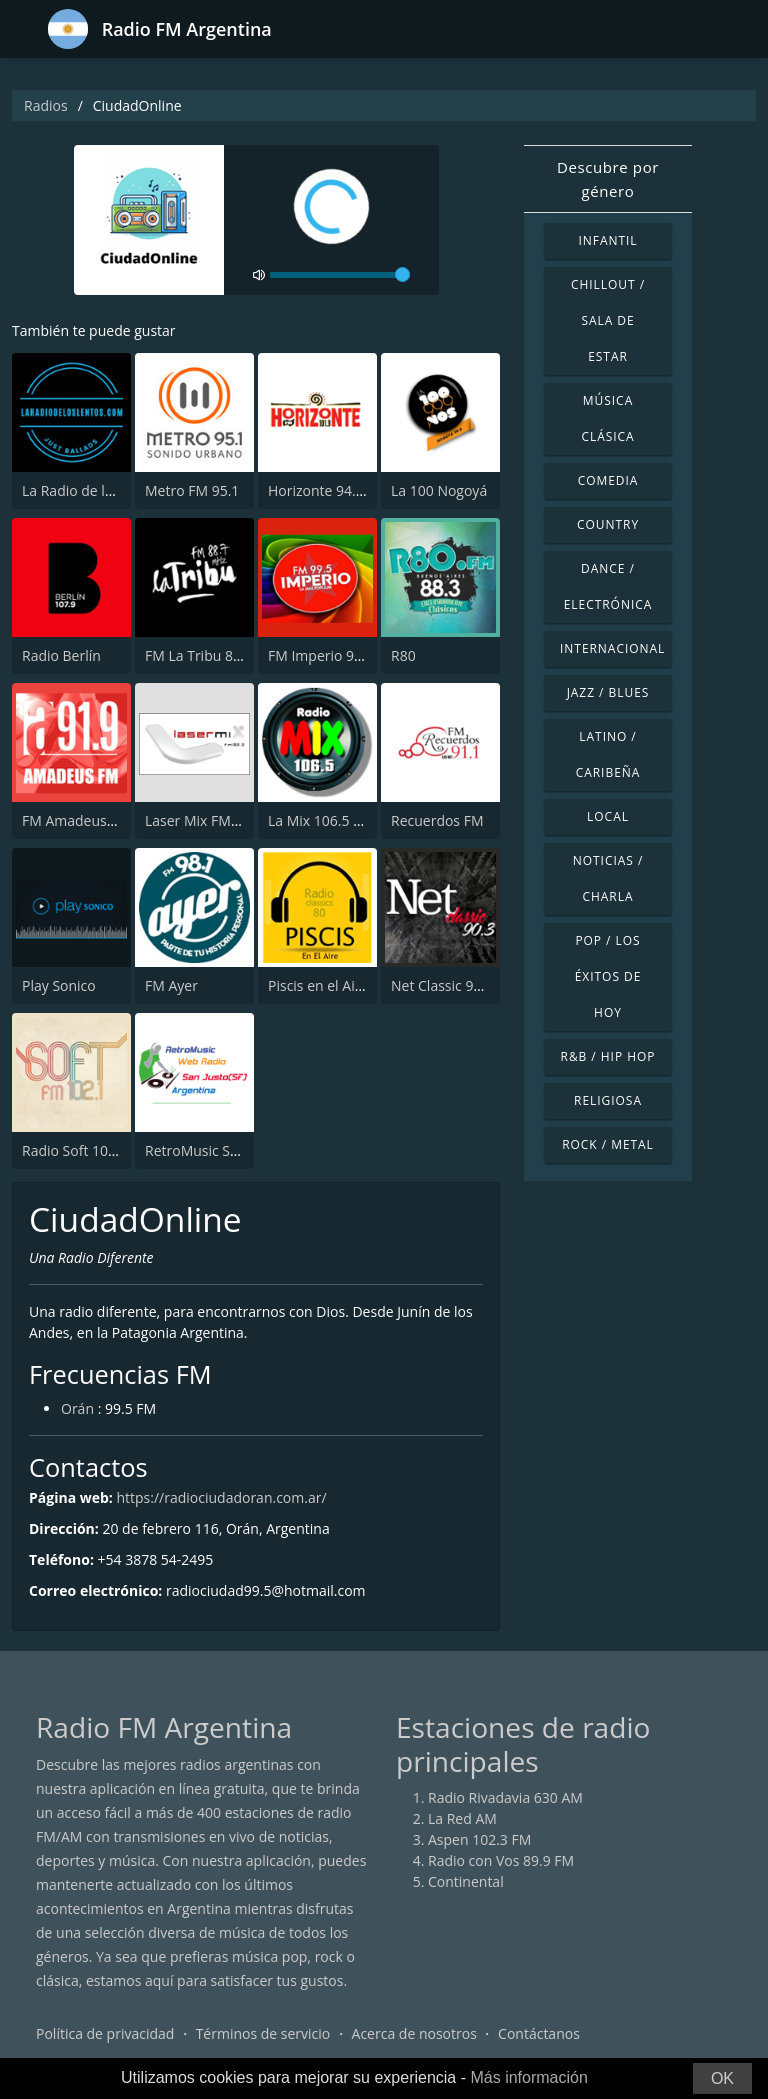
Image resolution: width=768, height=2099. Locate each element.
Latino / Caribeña (608, 754)
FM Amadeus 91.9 (80, 820)
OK (722, 2078)
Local (608, 816)
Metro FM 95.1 (192, 490)
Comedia (608, 480)
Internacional (612, 648)
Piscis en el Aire (318, 985)
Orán (77, 1408)
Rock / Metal (608, 1144)
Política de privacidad (105, 2033)
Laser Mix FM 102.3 (207, 820)
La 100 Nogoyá (439, 490)
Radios (46, 105)
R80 (403, 655)
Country (608, 524)
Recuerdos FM (437, 820)
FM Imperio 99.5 (321, 655)
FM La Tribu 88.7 (199, 655)
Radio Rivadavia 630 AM (505, 1797)
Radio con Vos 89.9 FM (501, 1860)
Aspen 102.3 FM (479, 1839)
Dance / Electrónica (608, 586)
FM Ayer (171, 985)
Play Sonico (59, 985)
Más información (528, 2077)
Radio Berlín (61, 655)
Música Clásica (607, 418)
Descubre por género (608, 179)
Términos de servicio (263, 2033)
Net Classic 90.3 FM (454, 985)
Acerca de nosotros (414, 2033)
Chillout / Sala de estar (608, 320)
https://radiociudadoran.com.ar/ (221, 1497)
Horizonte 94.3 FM (327, 490)
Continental (466, 1881)
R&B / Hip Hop (608, 1056)
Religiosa (608, 1100)
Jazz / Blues (608, 692)
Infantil (607, 240)
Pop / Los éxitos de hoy (608, 976)
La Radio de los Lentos (94, 490)
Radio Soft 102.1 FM (86, 1150)
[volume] (340, 275)
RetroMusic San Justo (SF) (227, 1150)
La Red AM (462, 1818)
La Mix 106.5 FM (320, 820)
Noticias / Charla (608, 878)
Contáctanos (539, 2033)
